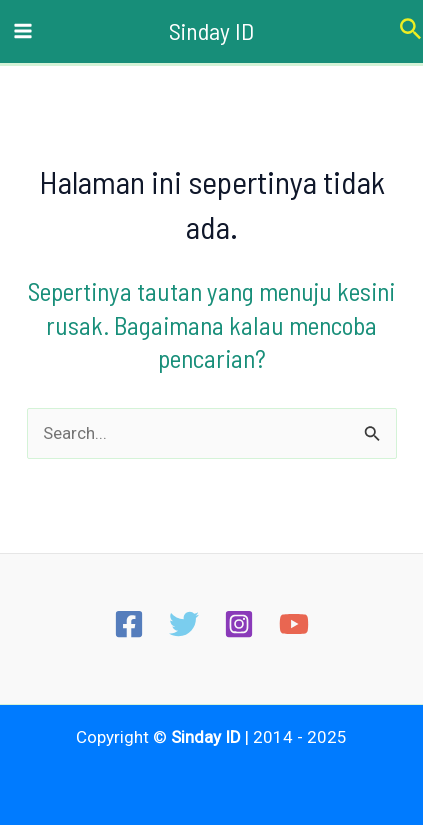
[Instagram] (239, 624)
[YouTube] (294, 624)
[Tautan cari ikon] (411, 31)
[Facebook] (129, 624)
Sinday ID (211, 30)
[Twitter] (184, 624)
